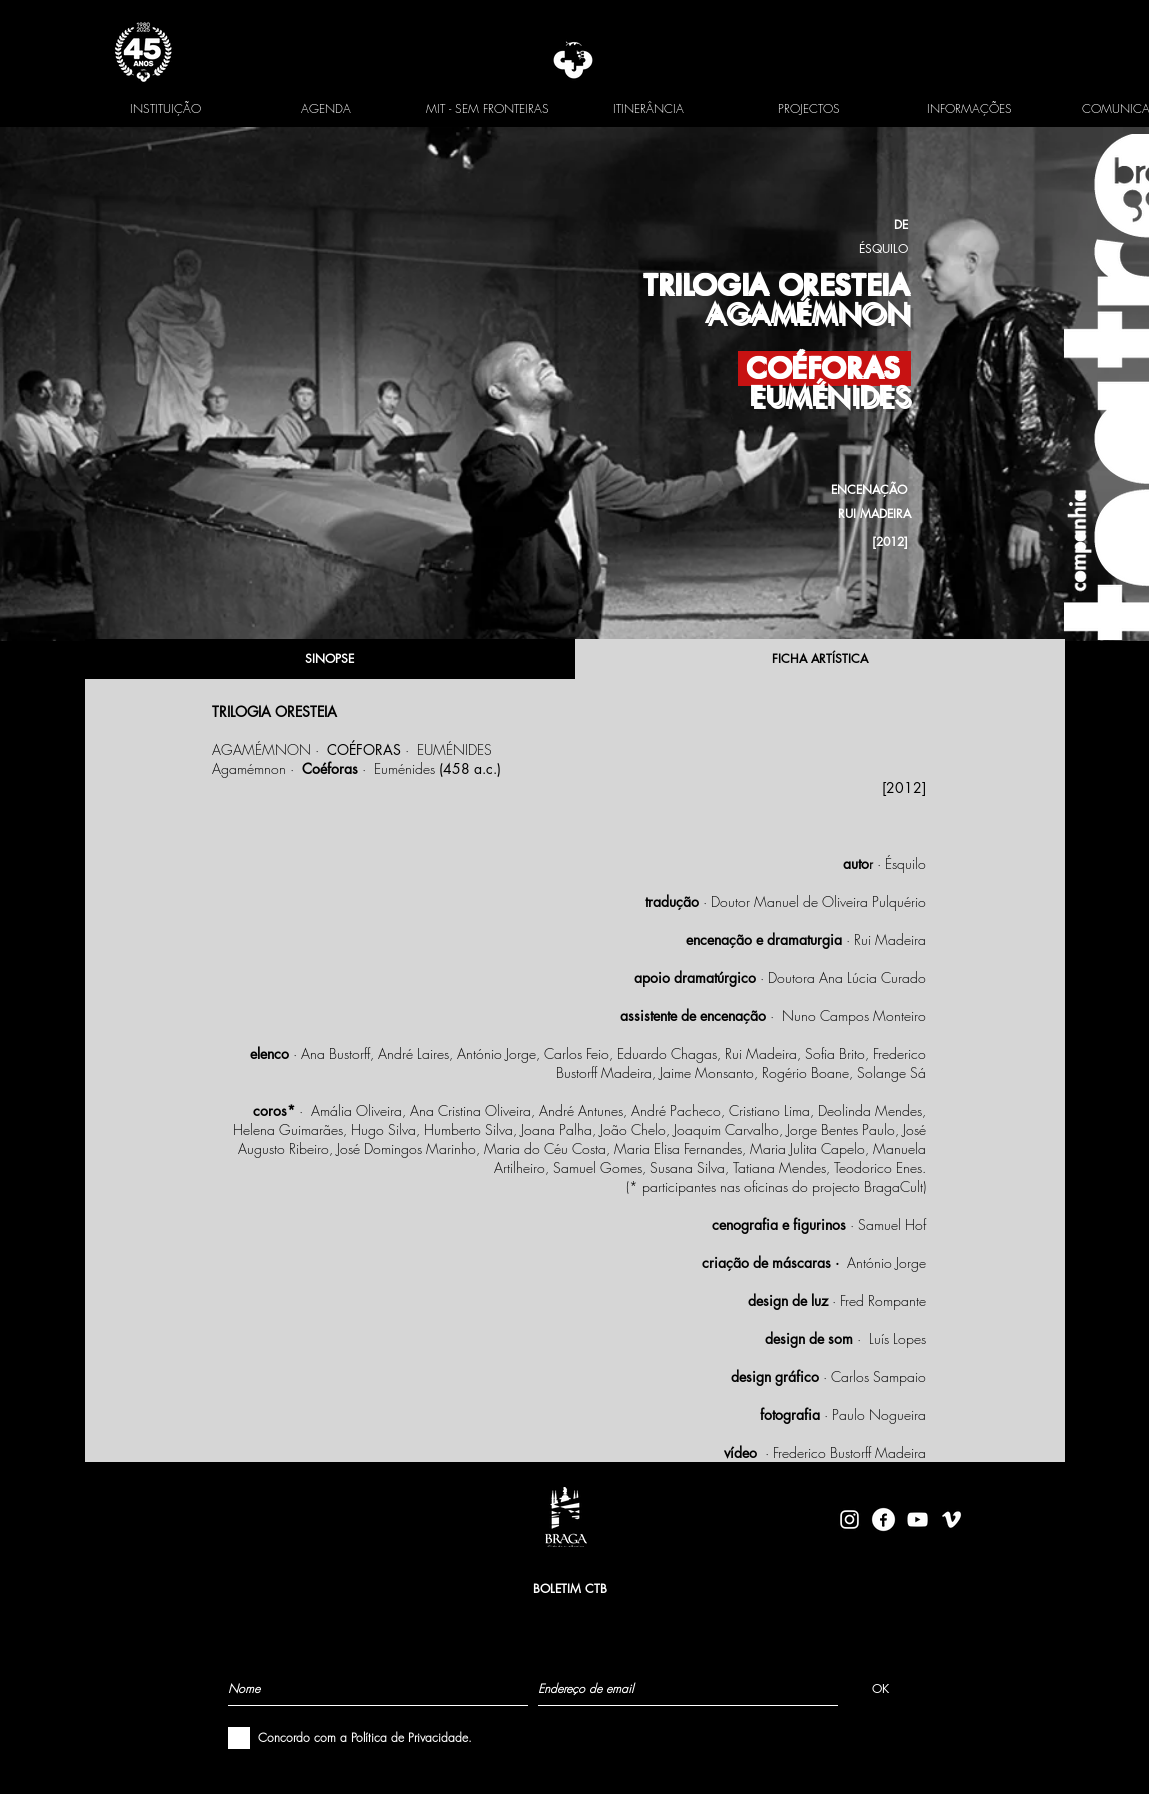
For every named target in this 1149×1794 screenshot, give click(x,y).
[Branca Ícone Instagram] (849, 1519)
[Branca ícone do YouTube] (917, 1519)
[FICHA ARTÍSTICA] (820, 659)
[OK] (880, 1688)
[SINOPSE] (330, 659)
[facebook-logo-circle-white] (883, 1519)
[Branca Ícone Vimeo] (951, 1519)
